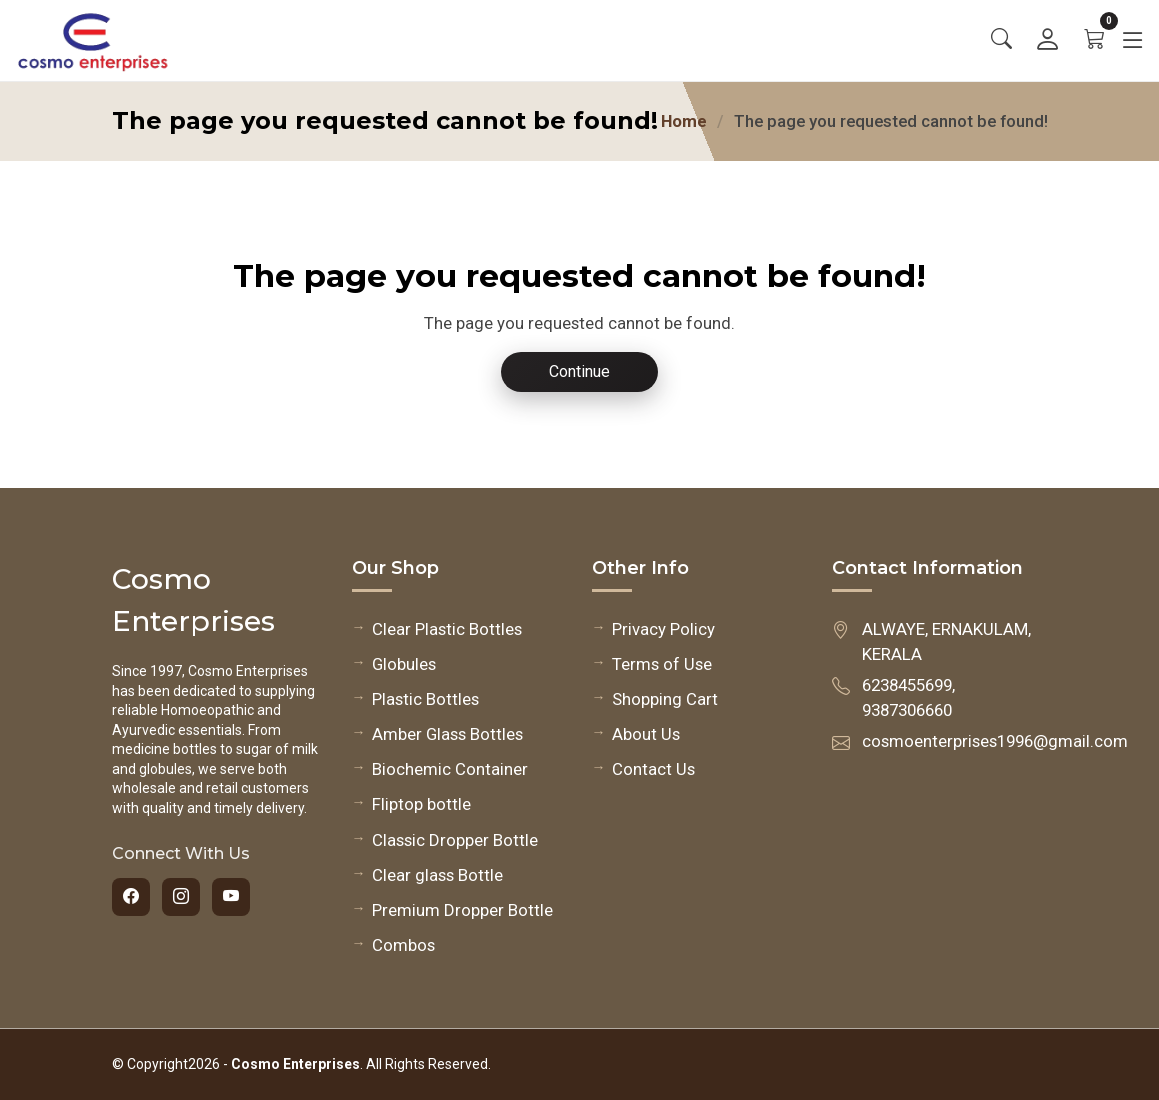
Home (684, 121)
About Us (646, 734)
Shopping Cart (665, 699)
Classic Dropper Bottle (455, 840)
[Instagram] (181, 897)
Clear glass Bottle (437, 875)
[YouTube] (231, 897)
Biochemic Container (450, 769)
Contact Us (653, 769)
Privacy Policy (663, 629)
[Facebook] (131, 897)
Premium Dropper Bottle (462, 910)
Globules (404, 664)
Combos (403, 945)
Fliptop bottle (421, 804)
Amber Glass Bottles (447, 734)
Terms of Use (662, 664)
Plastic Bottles (425, 699)
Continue (579, 371)
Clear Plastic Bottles (447, 629)
